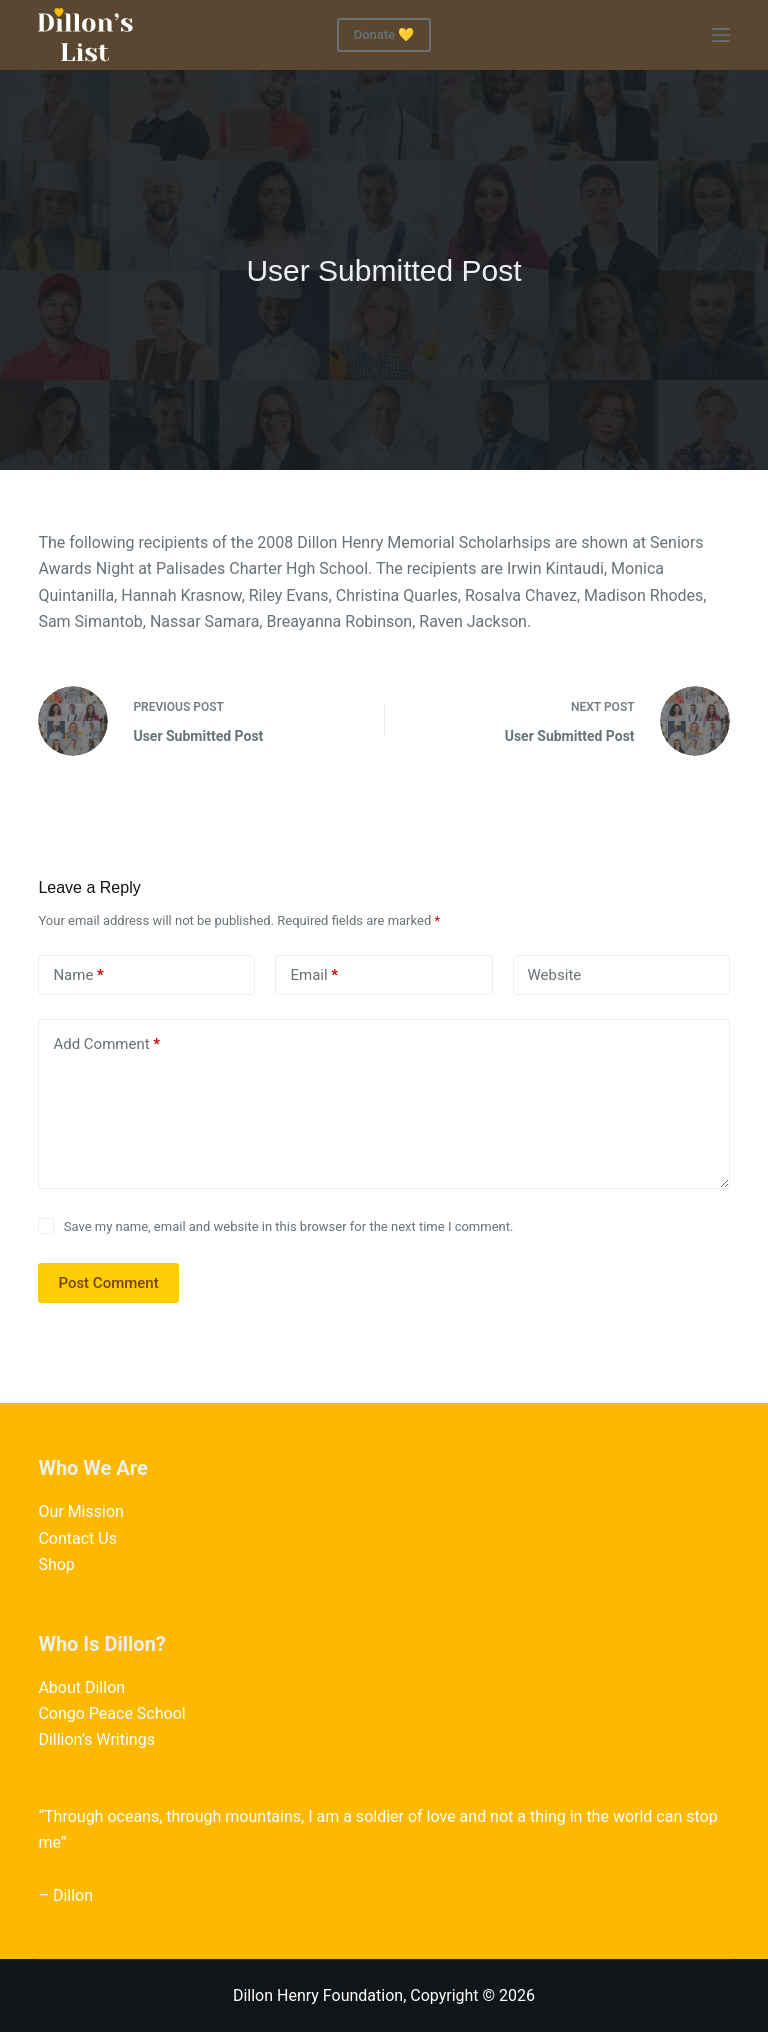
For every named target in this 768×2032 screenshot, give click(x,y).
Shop (56, 1564)
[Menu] (721, 35)
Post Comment (108, 1283)
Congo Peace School (111, 1713)
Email (314, 975)
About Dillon (81, 1687)
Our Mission (80, 1511)
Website (555, 975)
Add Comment (106, 1044)
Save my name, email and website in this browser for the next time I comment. (289, 1226)
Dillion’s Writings (96, 1739)
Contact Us (77, 1538)
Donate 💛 (384, 34)
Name (78, 975)
